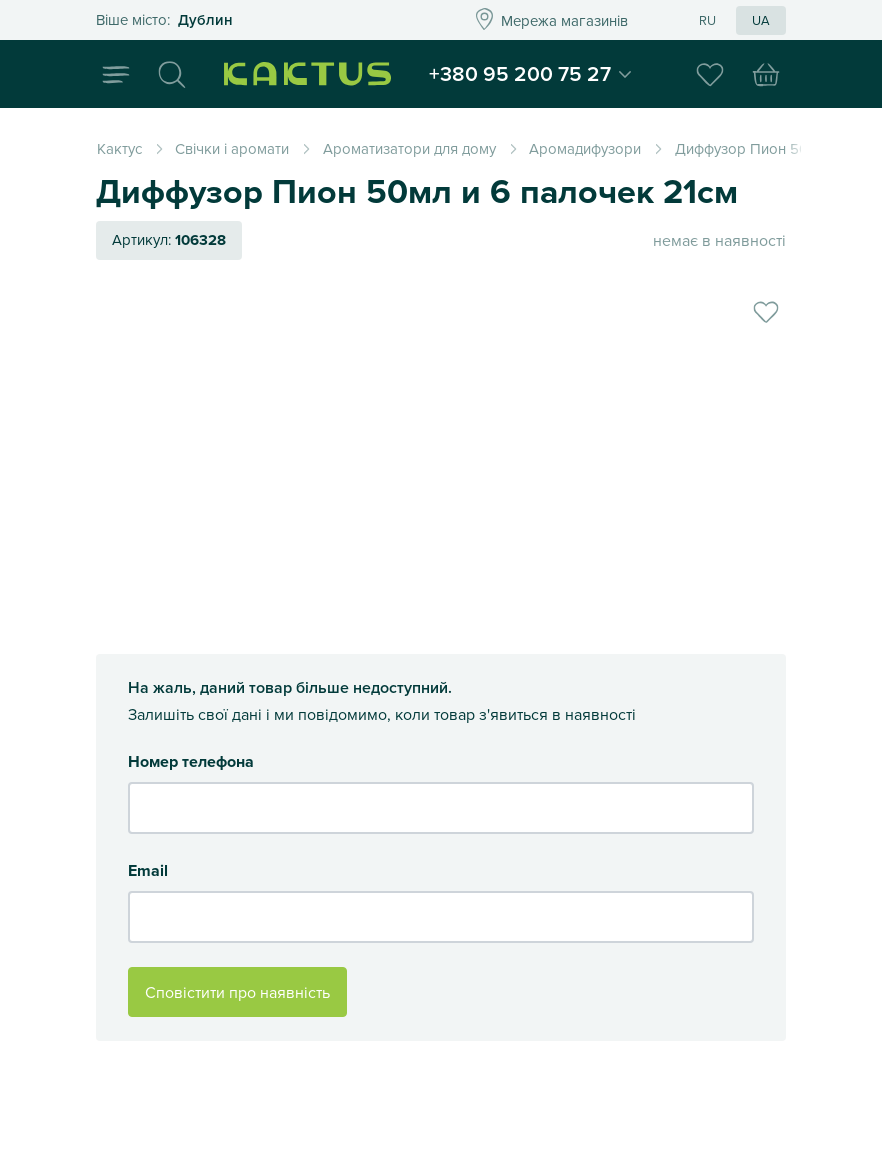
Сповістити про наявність (237, 992)
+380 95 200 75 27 (528, 74)
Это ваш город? (258, 20)
